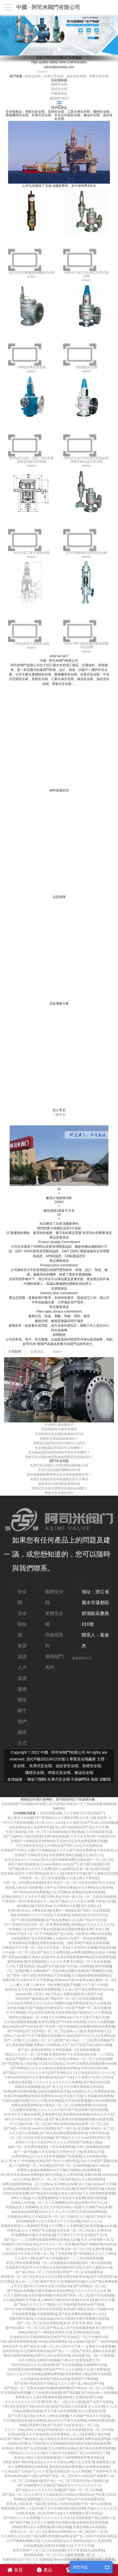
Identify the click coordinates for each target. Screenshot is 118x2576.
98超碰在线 (106, 1947)
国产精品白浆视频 (20, 2291)
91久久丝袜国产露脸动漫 (98, 2161)
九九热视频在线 (94, 2156)
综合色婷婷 (104, 1887)
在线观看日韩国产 (19, 2267)
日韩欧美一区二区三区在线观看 (41, 1878)
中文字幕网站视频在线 (22, 2541)
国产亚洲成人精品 (89, 2142)
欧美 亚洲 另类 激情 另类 (82, 2323)
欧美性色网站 (51, 2175)
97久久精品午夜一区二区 (28, 2124)
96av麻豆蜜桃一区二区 (98, 1980)
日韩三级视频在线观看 (92, 2147)
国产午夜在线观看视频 (27, 1920)
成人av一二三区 (26, 2281)
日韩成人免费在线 (63, 1994)
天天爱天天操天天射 (94, 2017)
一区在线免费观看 (62, 2147)
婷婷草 (82, 2133)
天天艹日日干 (70, 2045)
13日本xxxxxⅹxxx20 (50, 1823)
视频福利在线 (74, 2281)
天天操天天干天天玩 (71, 2235)
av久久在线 (21, 2179)
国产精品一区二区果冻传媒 (23, 2388)
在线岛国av (85, 2494)
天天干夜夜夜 (76, 2550)
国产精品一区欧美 (17, 2128)
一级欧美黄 (72, 1943)
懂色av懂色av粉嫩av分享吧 (73, 2559)
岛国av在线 (70, 2300)
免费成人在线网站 (46, 2045)
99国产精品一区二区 (57, 2476)
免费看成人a (105, 2462)
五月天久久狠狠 (42, 2522)
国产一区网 (12, 2040)
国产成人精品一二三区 (75, 2040)
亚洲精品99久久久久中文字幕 (23, 1897)
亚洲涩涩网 (46, 2022)
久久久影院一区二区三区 (40, 2040)
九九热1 (108, 1883)
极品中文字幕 (104, 2300)
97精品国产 (60, 1966)
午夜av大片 (69, 2360)
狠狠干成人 (104, 2239)
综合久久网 (38, 2100)
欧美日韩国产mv (90, 1994)
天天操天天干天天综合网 (62, 2221)
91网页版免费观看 (93, 2212)
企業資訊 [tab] (37, 1351)
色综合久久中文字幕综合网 (53, 2462)
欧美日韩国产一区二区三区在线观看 (39, 2550)
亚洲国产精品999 (97, 2434)
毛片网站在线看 (65, 2184)
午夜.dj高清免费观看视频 (18, 2341)
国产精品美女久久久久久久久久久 (75, 2485)
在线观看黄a (93, 2272)
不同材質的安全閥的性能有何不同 (59, 1434)
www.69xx (109, 2175)
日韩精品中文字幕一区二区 (21, 1947)
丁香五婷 (7, 2406)
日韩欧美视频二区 (28, 2513)
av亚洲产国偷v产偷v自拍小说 (21, 2439)
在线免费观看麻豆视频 (90, 1841)
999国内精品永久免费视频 (31, 2527)
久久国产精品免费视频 (101, 2281)
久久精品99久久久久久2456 (54, 2142)
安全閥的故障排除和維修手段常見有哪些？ (59, 1452)
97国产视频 (33, 2008)
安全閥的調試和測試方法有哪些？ (59, 1448)
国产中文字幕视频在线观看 (40, 2036)
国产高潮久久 (90, 1906)
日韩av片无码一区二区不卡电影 (29, 1934)
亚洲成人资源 (38, 1957)
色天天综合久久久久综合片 (24, 1860)
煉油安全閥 (83, 1772)
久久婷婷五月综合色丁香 (19, 2536)
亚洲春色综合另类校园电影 (29, 2337)
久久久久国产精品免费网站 (75, 1850)
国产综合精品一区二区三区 (44, 2031)
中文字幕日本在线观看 (60, 2411)
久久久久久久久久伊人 (57, 2518)
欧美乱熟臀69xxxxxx (46, 2096)
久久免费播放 (36, 2059)
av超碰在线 (81, 2341)
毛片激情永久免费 (66, 1906)
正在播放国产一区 (43, 1971)
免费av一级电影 (63, 1910)
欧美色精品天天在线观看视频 (69, 2100)
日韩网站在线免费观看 (84, 2170)
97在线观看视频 (23, 2314)
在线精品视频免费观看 (47, 2374)
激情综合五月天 (16, 1989)
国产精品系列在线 (43, 2193)
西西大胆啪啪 (96, 2198)
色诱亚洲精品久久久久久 (29, 2156)
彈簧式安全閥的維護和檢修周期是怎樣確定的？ (59, 1457)
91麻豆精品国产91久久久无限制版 (27, 2559)
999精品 (19, 2499)
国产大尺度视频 (50, 2258)
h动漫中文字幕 (75, 1873)
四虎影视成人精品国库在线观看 (87, 2374)
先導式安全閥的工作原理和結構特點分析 (59, 1465)
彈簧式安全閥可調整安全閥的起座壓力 (59, 1488)
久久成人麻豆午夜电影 (82, 1878)
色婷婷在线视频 (48, 2360)
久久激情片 (74, 1823)
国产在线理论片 (102, 1836)
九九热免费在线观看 (46, 2393)
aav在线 (110, 2226)
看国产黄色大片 (51, 2281)
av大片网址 (27, 2360)
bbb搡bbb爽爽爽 (57, 2388)
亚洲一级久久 (72, 1897)
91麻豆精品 (106, 2189)
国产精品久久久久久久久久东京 (25, 2073)
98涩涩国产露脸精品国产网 (35, 1999)
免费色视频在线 (51, 1943)
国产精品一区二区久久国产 (21, 2494)
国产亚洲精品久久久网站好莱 (56, 1818)
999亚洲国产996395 (17, 2462)
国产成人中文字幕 (95, 1827)
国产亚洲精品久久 (63, 2073)
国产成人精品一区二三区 (33, 2272)
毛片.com (88, 2239)
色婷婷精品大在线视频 (54, 1975)
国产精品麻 (71, 2393)
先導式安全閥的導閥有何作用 (59, 1470)
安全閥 (22, 1597)
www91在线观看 (43, 2128)
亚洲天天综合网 (63, 2189)
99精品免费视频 (102, 2026)
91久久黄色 (56, 2059)
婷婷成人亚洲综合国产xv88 (82, 2397)
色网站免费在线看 (101, 2420)
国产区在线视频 (101, 2295)
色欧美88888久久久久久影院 (31, 1915)
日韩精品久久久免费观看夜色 (93, 2091)
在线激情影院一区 (56, 2008)
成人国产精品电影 (68, 1827)
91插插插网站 (46, 2314)
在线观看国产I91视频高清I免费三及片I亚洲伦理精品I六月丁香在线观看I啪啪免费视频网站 (58, 1806)
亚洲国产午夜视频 (84, 2379)
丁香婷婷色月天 (104, 2471)
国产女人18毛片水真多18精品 (94, 2536)
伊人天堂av (104, 2077)
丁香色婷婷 (63, 2254)
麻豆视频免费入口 (29, 2221)
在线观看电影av (59, 2341)
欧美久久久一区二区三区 (28, 2532)
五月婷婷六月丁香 (69, 2152)
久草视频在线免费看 (98, 2096)
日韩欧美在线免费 (15, 2193)
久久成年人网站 (26, 2258)
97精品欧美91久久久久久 (96, 2073)
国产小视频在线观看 (102, 1873)
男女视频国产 (103, 2040)
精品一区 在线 (36, 2017)
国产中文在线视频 (69, 2365)
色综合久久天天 (101, 2114)
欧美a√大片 (24, 2142)
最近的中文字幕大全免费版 (67, 2420)
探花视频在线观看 (76, 2114)
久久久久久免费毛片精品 (64, 1962)
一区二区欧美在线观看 (99, 1897)
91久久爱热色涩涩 (91, 2411)
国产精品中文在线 (93, 1920)
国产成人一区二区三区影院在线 (66, 2481)
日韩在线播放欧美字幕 (54, 2091)
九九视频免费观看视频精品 (91, 1975)
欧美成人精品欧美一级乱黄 (25, 2504)
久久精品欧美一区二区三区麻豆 (54, 2217)
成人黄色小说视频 (20, 1818)
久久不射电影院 (37, 2434)
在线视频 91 (80, 2356)
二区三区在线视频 (97, 1962)
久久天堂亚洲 (84, 2462)
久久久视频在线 (15, 2295)
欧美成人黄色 (12, 2448)
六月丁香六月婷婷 (94, 1985)
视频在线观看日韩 (32, 2425)
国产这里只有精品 (99, 2402)
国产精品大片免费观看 (52, 1952)
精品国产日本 (63, 2077)
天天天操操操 (66, 2304)
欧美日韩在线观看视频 (22, 2263)
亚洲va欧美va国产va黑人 (22, 2476)
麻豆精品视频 (61, 2527)
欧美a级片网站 (74, 2309)
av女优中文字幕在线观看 (22, 2114)
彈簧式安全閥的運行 (59, 1493)
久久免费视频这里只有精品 (82, 2513)
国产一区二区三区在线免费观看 (39, 2323)
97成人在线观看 (81, 1966)
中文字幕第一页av (56, 1947)
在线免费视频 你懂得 (39, 2546)
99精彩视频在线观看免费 (92, 2443)
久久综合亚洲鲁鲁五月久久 (26, 2003)
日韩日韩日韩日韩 (94, 2068)
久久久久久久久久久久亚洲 (24, 2402)
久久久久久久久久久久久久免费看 (57, 2082)
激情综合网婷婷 (59, 2532)
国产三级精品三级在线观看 (22, 1836)
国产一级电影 (43, 2332)
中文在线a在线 (77, 2054)
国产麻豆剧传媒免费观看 (58, 2133)
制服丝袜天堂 (70, 2267)
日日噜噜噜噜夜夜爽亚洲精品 (82, 2457)
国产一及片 (98, 2532)
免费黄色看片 (82, 2003)
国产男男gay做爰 (14, 1957)
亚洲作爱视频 (102, 2249)
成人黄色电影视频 (19, 2045)
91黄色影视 (16, 2434)
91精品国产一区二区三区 (94, 1860)
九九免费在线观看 (23, 2110)
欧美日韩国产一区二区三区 (63, 1883)
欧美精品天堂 (93, 2152)
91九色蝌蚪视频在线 (35, 2351)
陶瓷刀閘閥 (36, 1779)
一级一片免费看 (102, 2356)
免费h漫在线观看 (56, 1836)
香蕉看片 (21, 2397)
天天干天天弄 (80, 1836)
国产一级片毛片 (68, 2128)
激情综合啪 (17, 2017)
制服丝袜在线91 (20, 2318)
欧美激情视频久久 (97, 2031)
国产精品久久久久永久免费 (74, 1901)
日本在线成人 (106, 1850)
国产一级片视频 (25, 2152)
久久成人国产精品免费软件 (81, 1989)
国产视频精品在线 (99, 1971)
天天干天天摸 (83, 2546)
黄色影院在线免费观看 (65, 2467)
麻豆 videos (100, 2165)
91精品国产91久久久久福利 (62, 2369)
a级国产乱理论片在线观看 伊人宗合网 (77, 2406)
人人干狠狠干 (73, 1813)
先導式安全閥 (53, 76)
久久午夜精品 (101, 2012)
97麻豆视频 (43, 2291)
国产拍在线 (29, 2026)
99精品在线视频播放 (29, 2087)
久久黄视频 (83, 2471)
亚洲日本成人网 (97, 1929)
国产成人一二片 (63, 2351)
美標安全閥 (32, 76)
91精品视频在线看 (71, 1971)
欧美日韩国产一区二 (67, 2272)
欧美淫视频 (94, 2226)
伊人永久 (98, 2314)
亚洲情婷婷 (46, 1841)
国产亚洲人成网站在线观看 (95, 2351)
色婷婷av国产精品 (90, 2304)
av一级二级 (80, 2532)
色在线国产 (93, 1883)
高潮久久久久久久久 (101, 2508)
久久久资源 (44, 2471)
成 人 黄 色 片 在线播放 (18, 2161)
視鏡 (94, 1779)
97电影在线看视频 (95, 1943)
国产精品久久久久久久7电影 (34, 2304)
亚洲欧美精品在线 (86, 2332)
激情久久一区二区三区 (47, 2179)
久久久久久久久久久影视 (92, 2291)
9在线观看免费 (51, 1813)
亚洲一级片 (84, 1869)
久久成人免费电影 (96, 2369)
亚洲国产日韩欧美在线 (31, 1855)
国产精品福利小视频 (97, 2045)
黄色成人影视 (69, 2239)
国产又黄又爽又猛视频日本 (89, 1864)
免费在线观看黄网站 (25, 2105)
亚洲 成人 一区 (56, 2402)
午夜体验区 (61, 1915)
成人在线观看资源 (40, 1827)
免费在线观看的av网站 (55, 2536)
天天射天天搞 (72, 2096)
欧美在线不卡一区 (40, 1901)
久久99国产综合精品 (40, 2230)
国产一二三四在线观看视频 (82, 2258)
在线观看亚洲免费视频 (24, 2369)
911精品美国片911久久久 (80, 2036)
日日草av (86, 2300)
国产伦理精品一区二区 (89, 2286)
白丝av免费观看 (103, 2100)
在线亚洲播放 (89, 2050)
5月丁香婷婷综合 (16, 1924)
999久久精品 (20, 2198)
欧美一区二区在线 (100, 2430)
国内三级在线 (18, 1864)
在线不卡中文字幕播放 (36, 1980)
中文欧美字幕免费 (72, 2198)
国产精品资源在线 (60, 2124)
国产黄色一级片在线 (21, 1975)
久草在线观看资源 (99, 1832)
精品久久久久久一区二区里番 (26, 2054)
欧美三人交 (55, 1873)
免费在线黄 (92, 2175)
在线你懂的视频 (39, 2295)
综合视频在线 (65, 2522)
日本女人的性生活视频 (52, 2416)
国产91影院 (15, 2031)
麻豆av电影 (11, 2026)
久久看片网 (38, 2397)
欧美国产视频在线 (89, 2244)
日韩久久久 (11, 2036)
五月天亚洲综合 (90, 1845)
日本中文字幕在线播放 (59, 1887)
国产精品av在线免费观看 (31, 1892)
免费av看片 (10, 1980)
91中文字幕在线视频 (19, 2309)
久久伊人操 (87, 1818)
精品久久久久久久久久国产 (58, 2212)
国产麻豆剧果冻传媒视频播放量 (72, 2119)
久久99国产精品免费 (97, 2207)
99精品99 (25, 2332)
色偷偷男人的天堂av (16, 2244)
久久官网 (55, 2226)
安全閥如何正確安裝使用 (59, 1429)
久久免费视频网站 (44, 2198)
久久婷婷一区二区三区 (18, 1952)
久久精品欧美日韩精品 (59, 2494)
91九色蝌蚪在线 (59, 2003)
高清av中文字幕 (104, 2184)
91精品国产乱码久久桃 (17, 1850)
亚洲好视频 (76, 1832)
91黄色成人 (15, 2230)
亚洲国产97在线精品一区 (68, 2337)
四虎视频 (101, 2522)
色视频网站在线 (94, 2365)
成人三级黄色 (18, 2165)
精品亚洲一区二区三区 (91, 2124)
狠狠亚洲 (54, 2397)
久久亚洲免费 (100, 2541)
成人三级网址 (15, 2249)
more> (57, 1351)
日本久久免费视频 (100, 2022)
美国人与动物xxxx (100, 2309)
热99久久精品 (40, 2189)
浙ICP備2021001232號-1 (47, 1759)
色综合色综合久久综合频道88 (32, 2365)
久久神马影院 (73, 2175)
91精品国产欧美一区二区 (71, 2295)
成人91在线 (27, 2063)
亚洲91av (107, 2036)
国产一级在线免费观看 (89, 1938)
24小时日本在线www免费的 (20, 2175)
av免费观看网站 (81, 1952)
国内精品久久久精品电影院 (84, 2179)
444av (42, 2341)
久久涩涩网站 (60, 1892)
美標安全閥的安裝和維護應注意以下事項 (59, 1479)
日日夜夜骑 (42, 1938)
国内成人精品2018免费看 (23, 1887)
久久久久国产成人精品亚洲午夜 (80, 2383)
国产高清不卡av (58, 2425)
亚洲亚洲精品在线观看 (89, 2527)
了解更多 (59, 1115)
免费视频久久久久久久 (43, 2499)
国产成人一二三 (16, 2239)
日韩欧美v (53, 1897)
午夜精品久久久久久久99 (26, 2453)
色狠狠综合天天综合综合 (89, 1915)
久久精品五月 (62, 1938)
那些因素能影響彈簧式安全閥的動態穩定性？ (59, 1474)
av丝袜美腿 (15, 2008)
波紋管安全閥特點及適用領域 (59, 1484)
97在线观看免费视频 (15, 2393)
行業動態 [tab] (14, 1351)
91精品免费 (77, 2508)
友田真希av (9, 1873)
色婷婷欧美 (84, 2522)
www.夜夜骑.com (56, 1864)
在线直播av (17, 1827)
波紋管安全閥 (76, 76)
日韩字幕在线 (98, 2133)
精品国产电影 (15, 2059)
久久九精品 (77, 2402)
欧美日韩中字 (102, 2328)
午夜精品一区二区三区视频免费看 (66, 2105)
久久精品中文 (55, 2453)
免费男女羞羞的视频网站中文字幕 (41, 2170)
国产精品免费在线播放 (74, 2314)
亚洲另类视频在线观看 (92, 2318)
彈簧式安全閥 (99, 76)
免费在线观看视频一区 (101, 2439)
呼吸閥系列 (59, 93)
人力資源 (22, 1673)
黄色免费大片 (89, 2360)
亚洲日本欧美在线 (76, 2277)
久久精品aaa (43, 2318)
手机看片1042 (105, 2494)
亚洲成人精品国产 (37, 1966)
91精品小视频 (105, 1952)
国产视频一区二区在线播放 (90, 2008)
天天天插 (20, 2286)
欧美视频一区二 (82, 2555)
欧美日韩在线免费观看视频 (95, 2448)
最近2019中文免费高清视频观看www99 (87, 2063)
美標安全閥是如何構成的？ (59, 1439)
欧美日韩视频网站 (17, 2096)
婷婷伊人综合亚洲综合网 (52, 2356)
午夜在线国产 (94, 1813)
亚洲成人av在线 (22, 2202)
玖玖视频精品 (45, 1850)
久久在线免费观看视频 (98, 2193)
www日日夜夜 (64, 2318)
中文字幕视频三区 (19, 2012)
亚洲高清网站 (43, 2012)
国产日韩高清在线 (103, 2277)
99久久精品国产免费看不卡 (93, 2476)
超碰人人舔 (74, 2031)
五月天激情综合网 (61, 2448)
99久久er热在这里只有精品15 (26, 2119)
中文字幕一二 (77, 2346)
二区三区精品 (42, 2184)
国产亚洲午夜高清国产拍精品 (35, 2383)
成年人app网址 (63, 1869)
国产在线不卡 (100, 2217)
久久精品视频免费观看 (20, 2022)
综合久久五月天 (17, 2374)
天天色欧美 (11, 2420)
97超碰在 (83, 2012)
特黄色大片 (63, 2332)
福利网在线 (25, 1906)
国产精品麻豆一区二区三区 (24, 2328)
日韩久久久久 (91, 2221)
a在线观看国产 (22, 1938)
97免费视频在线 (22, 2235)
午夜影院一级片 (13, 1901)
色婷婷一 (103, 1818)
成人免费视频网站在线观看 (27, 2467)
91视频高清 (99, 2481)
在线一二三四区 (101, 2054)
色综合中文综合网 (48, 2277)
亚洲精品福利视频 (16, 2189)
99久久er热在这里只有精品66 (49, 2286)
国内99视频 (103, 1966)
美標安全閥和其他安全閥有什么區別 (59, 1443)
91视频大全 (64, 2546)
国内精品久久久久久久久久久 (92, 1924)
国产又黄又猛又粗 (21, 2416)
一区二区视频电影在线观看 (60, 2263)
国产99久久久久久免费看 (21, 2518)
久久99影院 (102, 2003)
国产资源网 (10, 2063)
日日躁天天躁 (47, 2063)
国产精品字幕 (19, 2522)
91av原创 (99, 2105)
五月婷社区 (64, 1841)
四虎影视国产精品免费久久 (94, 2518)
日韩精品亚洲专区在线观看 (63, 2439)
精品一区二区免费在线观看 (27, 2147)
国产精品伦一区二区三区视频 (91, 2388)
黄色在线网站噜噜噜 (18, 2356)
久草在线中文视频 (84, 1947)
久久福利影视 (45, 2235)
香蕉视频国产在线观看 (65, 2156)
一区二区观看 (39, 2165)
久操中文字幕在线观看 (43, 1929)
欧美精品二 (17, 1929)
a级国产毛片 (97, 2235)
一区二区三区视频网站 (51, 2202)
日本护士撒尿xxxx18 (97, 2267)
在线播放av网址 (18, 2217)
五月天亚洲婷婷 (55, 2508)
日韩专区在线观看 (49, 2309)
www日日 (41, 2406)
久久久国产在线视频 (23, 2133)
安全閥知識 (22, 1624)
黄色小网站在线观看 (96, 1934)
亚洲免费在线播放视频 (19, 2091)
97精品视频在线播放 (27, 2411)
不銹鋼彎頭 (80, 1779)
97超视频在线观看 (76, 2026)
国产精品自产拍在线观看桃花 (82, 2499)
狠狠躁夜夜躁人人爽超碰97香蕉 (24, 2226)
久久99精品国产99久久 (60, 1845)
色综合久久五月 (38, 2249)
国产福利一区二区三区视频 (82, 2490)
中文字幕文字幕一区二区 (35, 2254)
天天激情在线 (97, 2337)
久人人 (111, 2406)
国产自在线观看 (35, 2448)
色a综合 (110, 2244)
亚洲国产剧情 (86, 2189)
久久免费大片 (84, 2077)
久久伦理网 (57, 2017)
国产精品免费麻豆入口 (62, 1920)
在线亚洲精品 (65, 2012)
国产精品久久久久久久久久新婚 (38, 2490)
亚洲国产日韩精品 (23, 1841)
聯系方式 (22, 1738)
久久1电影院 (29, 2379)
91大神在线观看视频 (60, 1860)
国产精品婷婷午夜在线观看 (87, 2110)
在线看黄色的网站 (66, 2068)
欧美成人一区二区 (85, 2425)
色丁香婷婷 (36, 2443)
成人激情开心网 (48, 2300)
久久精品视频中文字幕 (19, 2300)
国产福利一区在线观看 (93, 1910)
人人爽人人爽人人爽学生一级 (31, 1985)
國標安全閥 (59, 84)
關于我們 (22, 1716)
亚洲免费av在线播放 (23, 1943)
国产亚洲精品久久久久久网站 (94, 2254)
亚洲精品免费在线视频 (88, 1892)
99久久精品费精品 (32, 1873)
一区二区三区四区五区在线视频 (30, 2138)
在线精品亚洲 (17, 2443)
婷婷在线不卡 (12, 2346)
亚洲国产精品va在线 (54, 2379)
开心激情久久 (92, 1855)
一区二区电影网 (17, 1971)
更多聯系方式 (82, 1658)
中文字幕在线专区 (29, 1845)
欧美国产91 (24, 2406)
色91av (107, 1989)
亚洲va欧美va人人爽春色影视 (29, 1910)
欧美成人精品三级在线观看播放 (36, 2457)
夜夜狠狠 (7, 2508)
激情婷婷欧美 (17, 1962)
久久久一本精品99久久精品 (24, 2430)
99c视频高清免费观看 (44, 1989)
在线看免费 (104, 2119)
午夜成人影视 (105, 1901)
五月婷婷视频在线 (59, 2443)
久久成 (84, 2217)
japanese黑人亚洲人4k (32, 1994)
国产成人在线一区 (67, 1934)
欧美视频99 (36, 1962)
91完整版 (7, 2281)
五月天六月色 (49, 2207)
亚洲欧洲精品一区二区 (97, 2128)
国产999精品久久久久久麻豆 (30, 2068)
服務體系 (22, 1695)
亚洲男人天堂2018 (29, 2508)
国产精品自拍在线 (96, 2082)
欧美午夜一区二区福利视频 (70, 2165)
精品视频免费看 (72, 1929)
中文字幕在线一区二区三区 (70, 2249)
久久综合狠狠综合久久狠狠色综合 (65, 2541)
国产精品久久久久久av (71, 2138)
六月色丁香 (14, 1966)
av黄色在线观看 (19, 2082)
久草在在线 (46, 2152)
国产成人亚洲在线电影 (34, 2050)
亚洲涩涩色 (57, 2054)
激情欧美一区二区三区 (17, 2277)
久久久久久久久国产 (52, 2110)
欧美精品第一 (63, 2471)
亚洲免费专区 (51, 2114)
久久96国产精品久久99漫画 (89, 2416)
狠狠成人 (35, 1864)
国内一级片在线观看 (95, 2263)
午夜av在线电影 (16, 2077)
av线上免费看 (104, 2559)
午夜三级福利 (15, 1832)
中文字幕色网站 (40, 2077)
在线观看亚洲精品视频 (65, 1855)
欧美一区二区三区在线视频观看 (79, 1999)
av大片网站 (85, 1887)
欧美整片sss (52, 2513)
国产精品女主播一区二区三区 (45, 2346)
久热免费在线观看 (96, 2467)
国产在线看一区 (50, 2026)
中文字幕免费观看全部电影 (83, 2087)
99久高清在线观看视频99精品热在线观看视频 (82, 1957)
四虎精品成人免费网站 (22, 2207)
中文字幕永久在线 (46, 2267)
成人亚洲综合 (100, 2230)
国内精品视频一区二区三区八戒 (46, 2555)
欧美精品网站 (63, 2291)
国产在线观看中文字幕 (33, 2485)
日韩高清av (43, 1906)
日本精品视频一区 (65, 2050)
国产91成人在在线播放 (100, 1823)
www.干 (72, 2017)
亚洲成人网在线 (69, 2193)
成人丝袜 (84, 2184)
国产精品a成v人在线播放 (99, 2393)
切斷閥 (105, 1779)
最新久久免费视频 (102, 2346)
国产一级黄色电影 (104, 2341)
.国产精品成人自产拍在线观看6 (68, 2328)
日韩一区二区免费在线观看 (22, 1883)
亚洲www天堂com (67, 1980)
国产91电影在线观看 (70, 2022)
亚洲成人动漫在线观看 (63, 2504)
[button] (59, 49)
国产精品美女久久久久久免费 (30, 1869)
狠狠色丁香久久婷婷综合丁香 (88, 2453)
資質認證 (22, 1651)
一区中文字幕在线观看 (16, 1823)
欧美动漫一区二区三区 (73, 2230)
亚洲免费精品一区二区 (66, 2434)
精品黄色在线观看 (24, 2212)
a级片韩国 (101, 1869)
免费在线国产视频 (67, 1985)
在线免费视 (96, 2550)
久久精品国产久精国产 (18, 2471)
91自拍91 (9, 2254)
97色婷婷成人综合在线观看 (65, 2430)
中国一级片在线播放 (95, 2504)
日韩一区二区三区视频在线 (46, 1832)
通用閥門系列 (59, 98)
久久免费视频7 (74, 2226)
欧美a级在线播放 (33, 2420)
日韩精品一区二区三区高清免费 (89, 2059)
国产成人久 (54, 2087)
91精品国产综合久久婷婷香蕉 (57, 2161)
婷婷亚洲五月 (99, 2138)
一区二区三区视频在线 (26, 2481)
